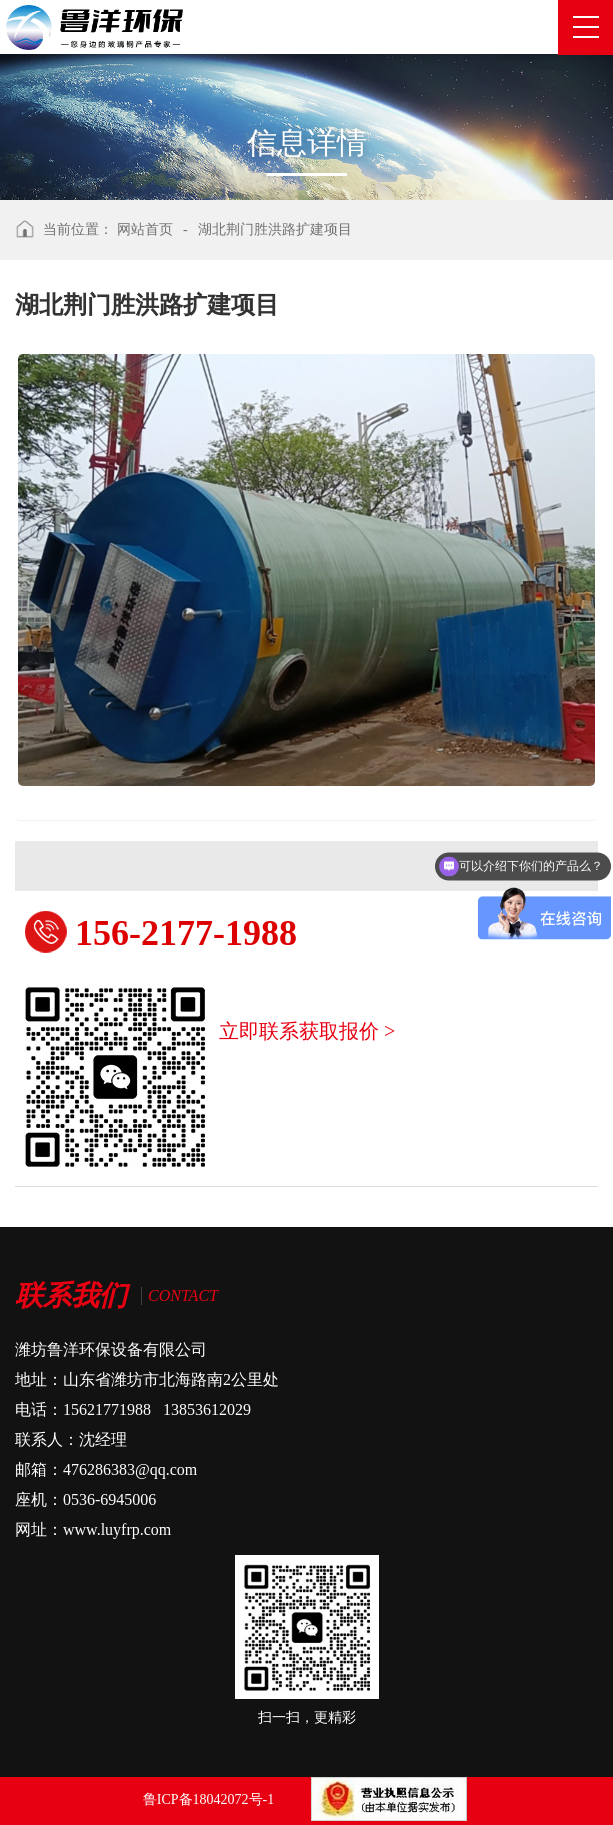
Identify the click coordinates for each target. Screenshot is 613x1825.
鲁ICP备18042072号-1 (208, 1799)
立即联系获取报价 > (307, 1031)
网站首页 (145, 229)
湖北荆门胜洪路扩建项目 (275, 229)
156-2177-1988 (186, 933)
